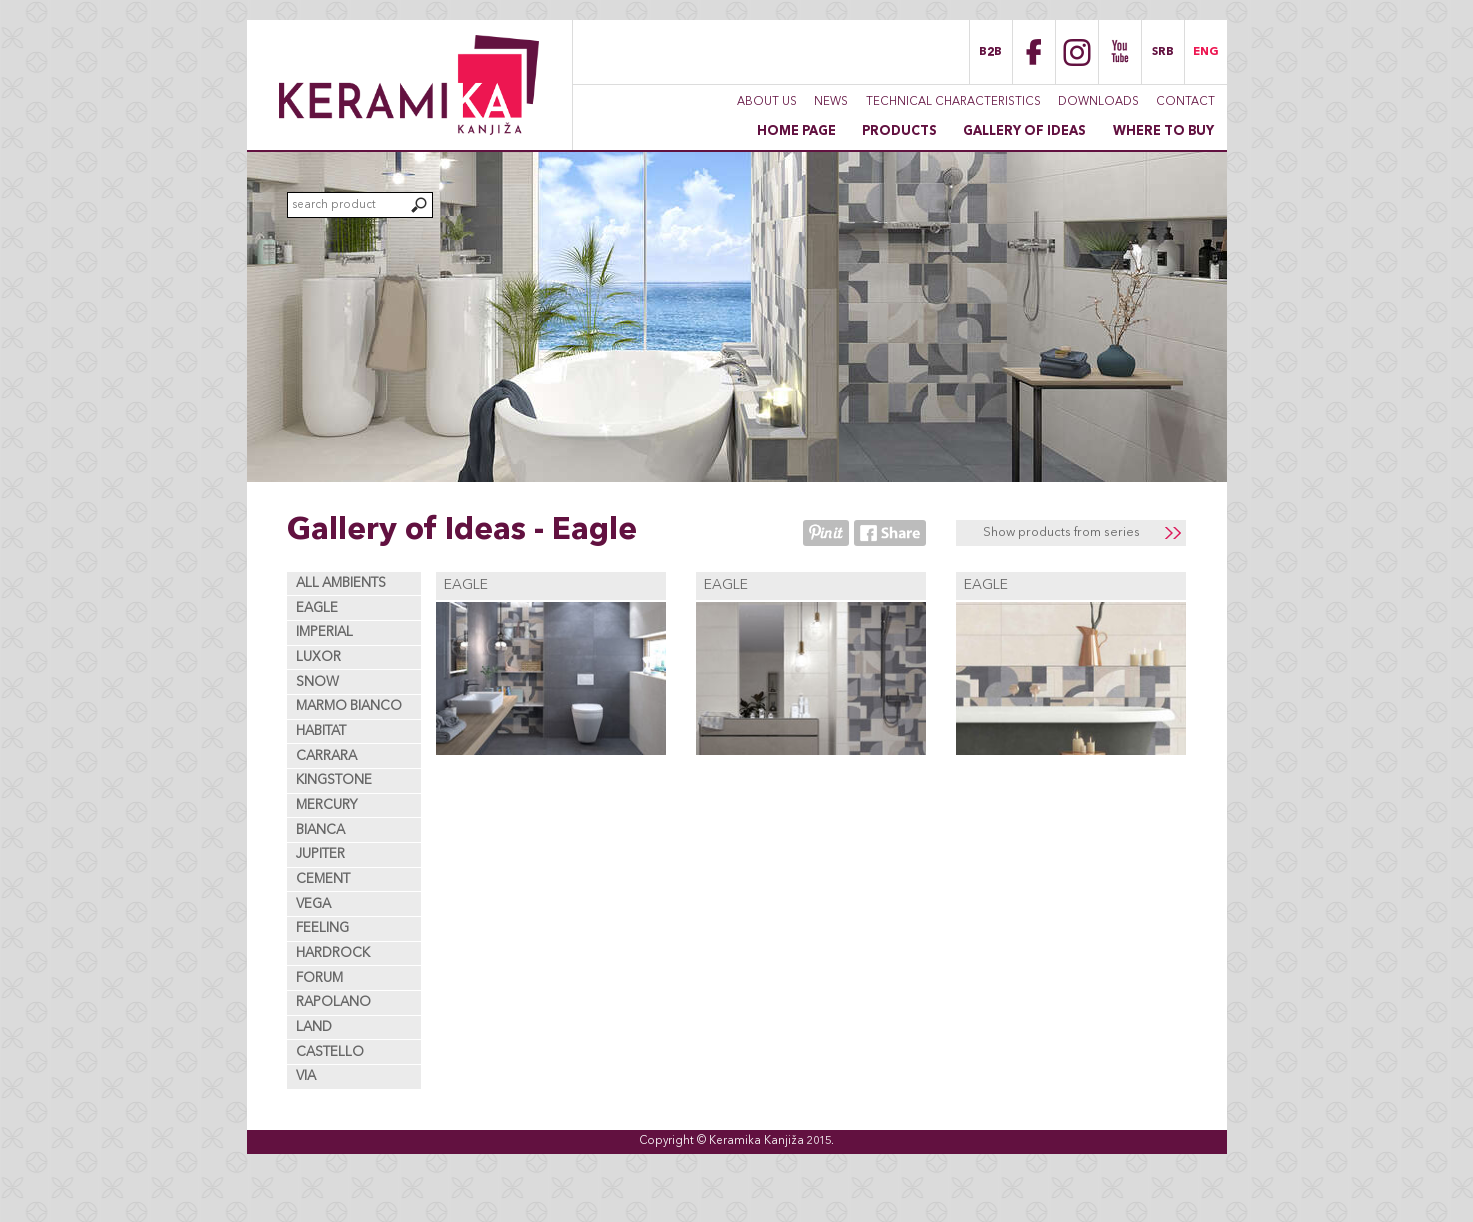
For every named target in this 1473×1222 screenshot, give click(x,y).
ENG (1206, 52)
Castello (330, 1052)
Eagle (317, 608)
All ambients (341, 583)
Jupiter (320, 854)
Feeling (322, 928)
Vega (313, 904)
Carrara (326, 756)
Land (314, 1027)
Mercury (327, 805)
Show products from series (1061, 532)
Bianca (320, 830)
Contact (1185, 102)
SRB (1163, 52)
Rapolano (333, 1002)
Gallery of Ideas (1024, 131)
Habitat (321, 731)
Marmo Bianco (349, 706)
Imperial (324, 632)
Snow (317, 682)
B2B (990, 52)
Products (899, 131)
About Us (767, 102)
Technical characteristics (953, 102)
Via (306, 1076)
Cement (323, 879)
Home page (796, 131)
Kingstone (334, 780)
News (831, 102)
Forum (319, 978)
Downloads (1098, 102)
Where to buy (1163, 131)
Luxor (318, 657)
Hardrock (333, 953)
